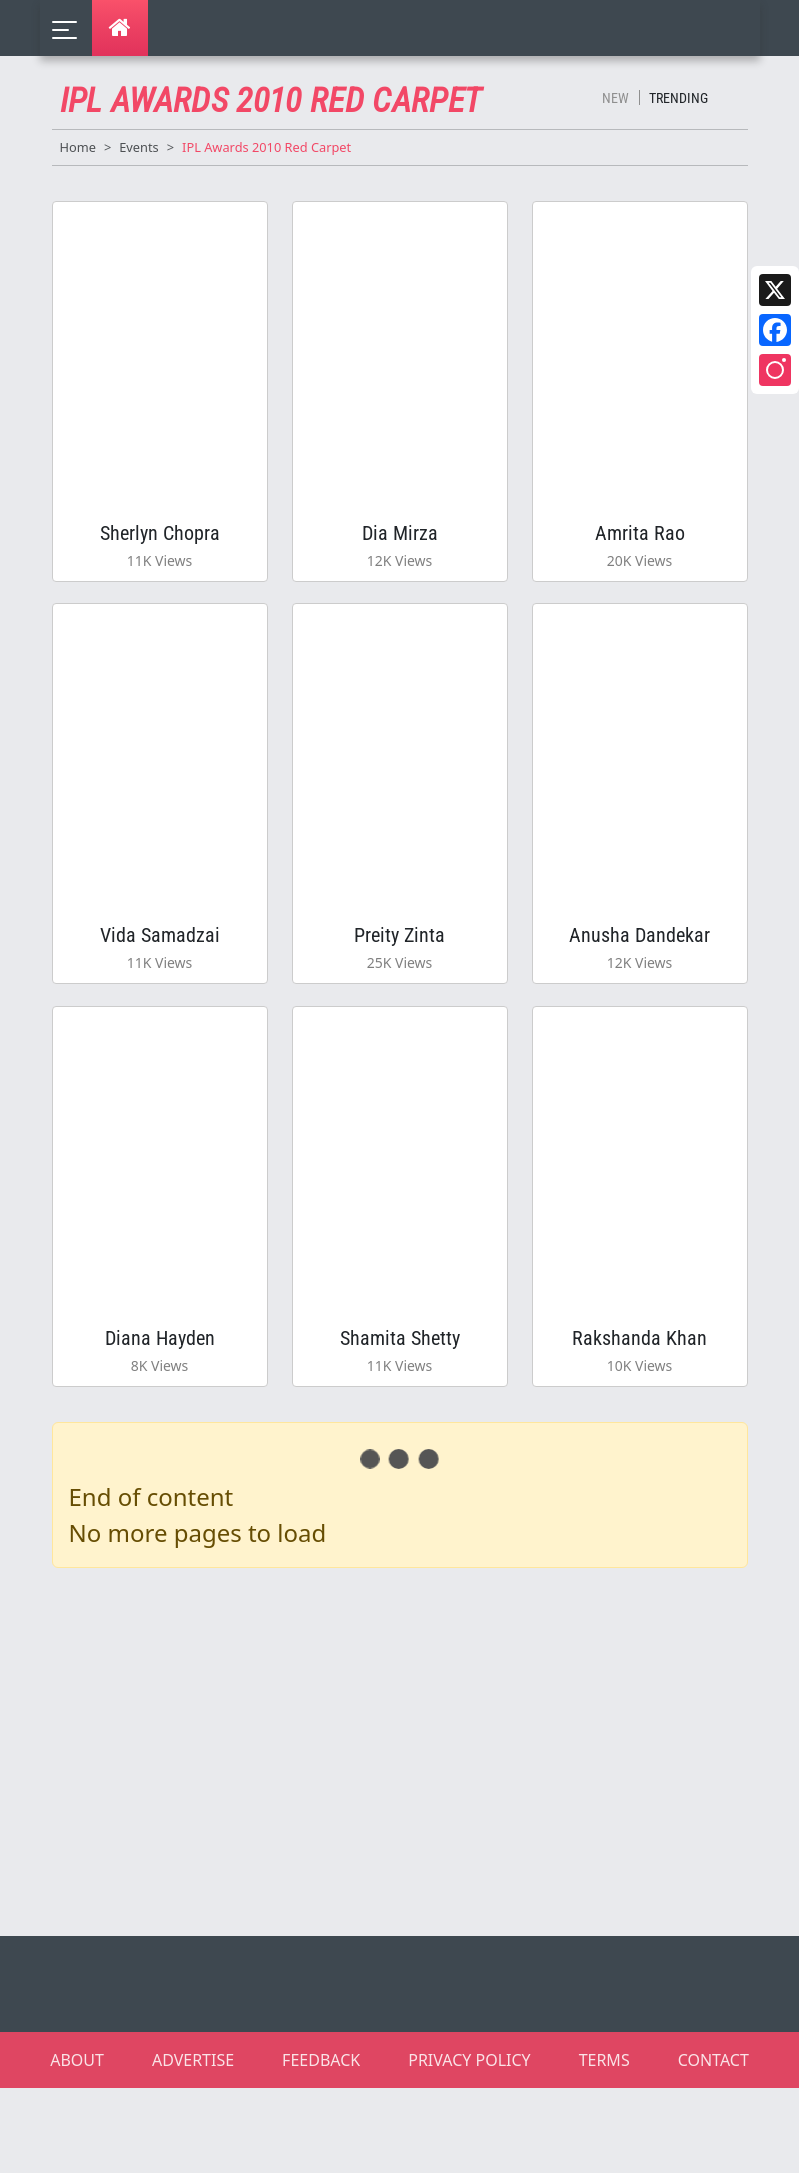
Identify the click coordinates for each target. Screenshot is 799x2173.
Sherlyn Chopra (160, 547)
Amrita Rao (640, 547)
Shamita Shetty (400, 1409)
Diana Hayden (160, 1409)
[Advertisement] (412, 1833)
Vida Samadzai (160, 978)
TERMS (604, 2145)
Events (139, 147)
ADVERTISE (193, 2145)
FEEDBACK (321, 2145)
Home (78, 147)
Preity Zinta (399, 978)
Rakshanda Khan (639, 1409)
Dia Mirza (400, 547)
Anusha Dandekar (639, 978)
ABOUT (77, 2145)
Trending (678, 98)
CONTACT (713, 2145)
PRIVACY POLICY (469, 2145)
